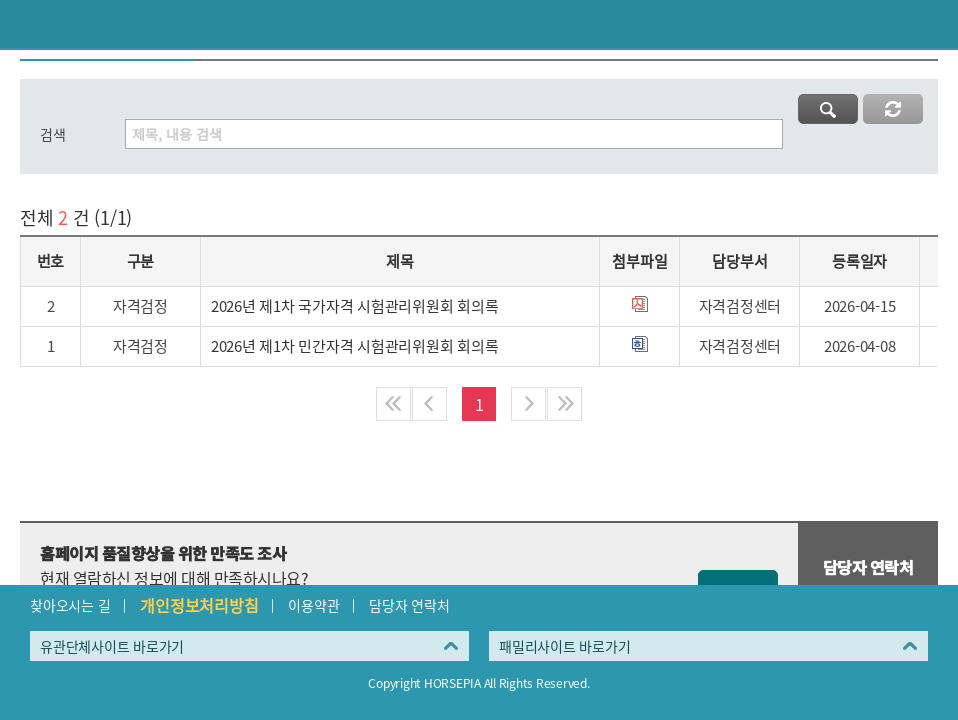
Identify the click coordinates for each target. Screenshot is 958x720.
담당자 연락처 (409, 605)
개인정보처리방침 (199, 605)
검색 (53, 134)
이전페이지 (24, 24)
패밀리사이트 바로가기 (564, 646)
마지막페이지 (564, 404)
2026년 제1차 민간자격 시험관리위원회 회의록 (355, 346)
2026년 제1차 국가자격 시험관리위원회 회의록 (355, 306)
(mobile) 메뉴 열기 (934, 24)
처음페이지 (393, 404)
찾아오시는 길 (70, 605)
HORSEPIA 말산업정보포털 (479, 24)
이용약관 (313, 605)
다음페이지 (528, 404)
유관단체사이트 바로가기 (112, 646)
